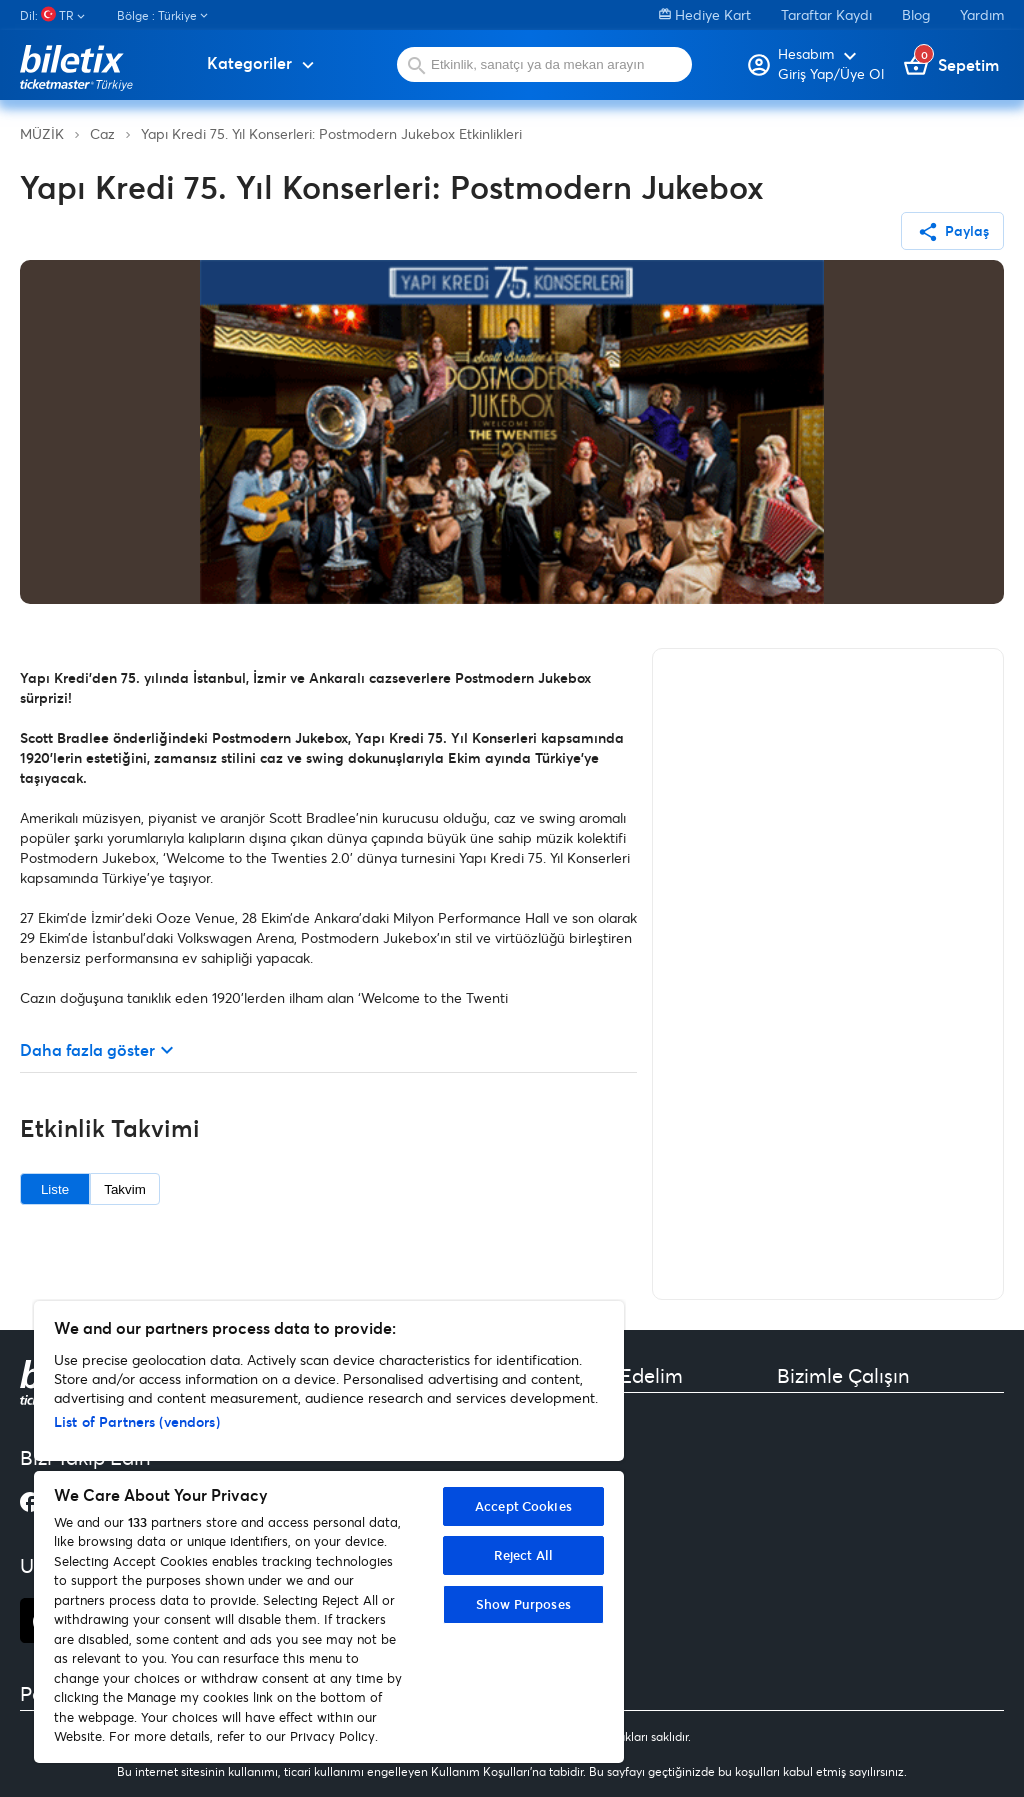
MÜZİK (42, 133)
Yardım (982, 14)
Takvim (124, 1189)
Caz (102, 133)
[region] (329, 1532)
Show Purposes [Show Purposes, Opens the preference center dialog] (523, 1604)
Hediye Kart (705, 14)
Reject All (523, 1555)
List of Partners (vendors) (137, 1421)
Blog (916, 14)
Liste (55, 1189)
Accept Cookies (523, 1506)
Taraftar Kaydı (826, 14)
